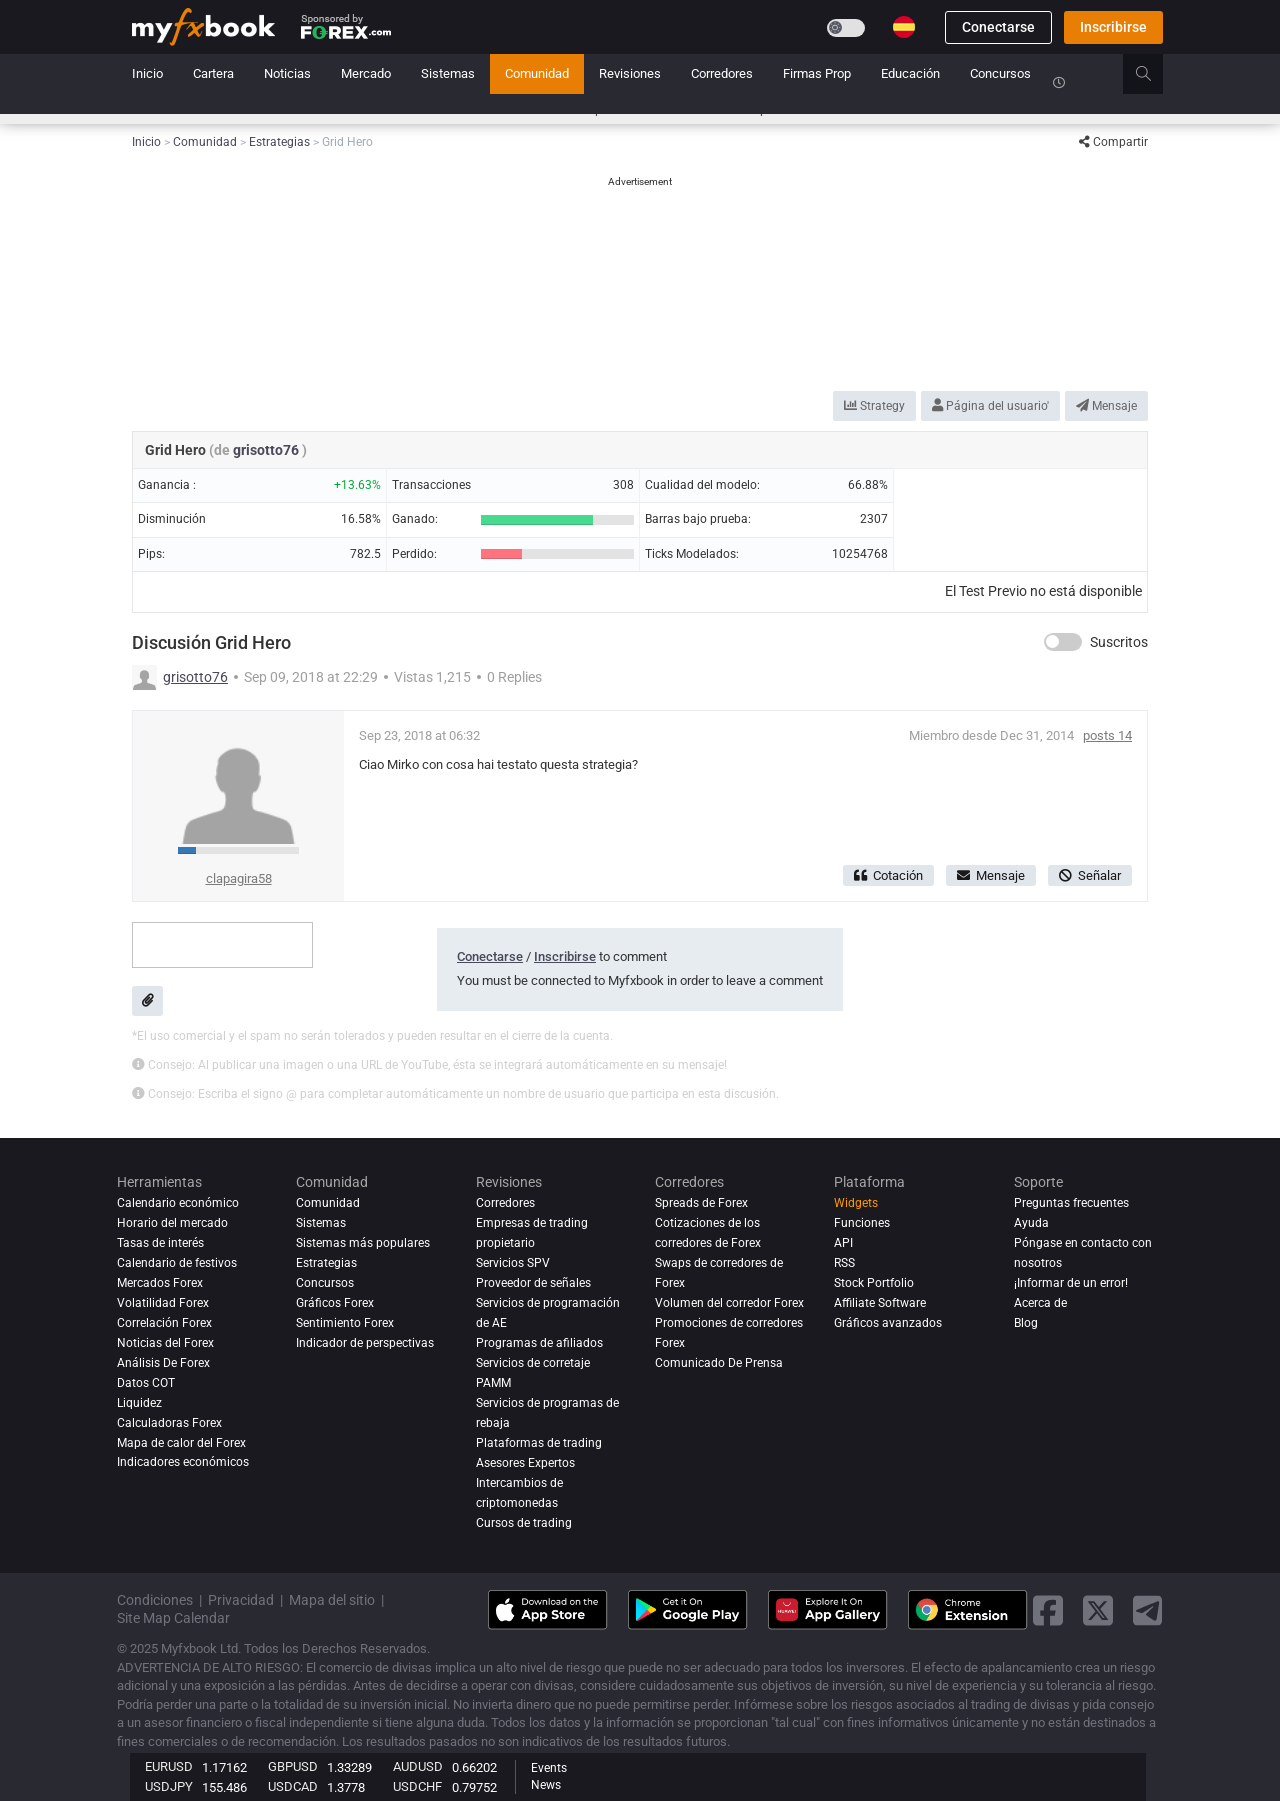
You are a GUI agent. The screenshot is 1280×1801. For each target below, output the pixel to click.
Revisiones (630, 73)
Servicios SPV (513, 1263)
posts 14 (1107, 735)
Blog (1026, 1323)
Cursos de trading (524, 1523)
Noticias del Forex (165, 1343)
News (546, 1785)
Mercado (366, 73)
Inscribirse (1113, 27)
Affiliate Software (880, 1303)
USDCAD (293, 1786)
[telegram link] (1148, 1610)
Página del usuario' (990, 406)
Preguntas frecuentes (1071, 1203)
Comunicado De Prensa (719, 1363)
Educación (910, 73)
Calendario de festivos (177, 1263)
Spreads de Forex (701, 1203)
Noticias (287, 73)
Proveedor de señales (533, 1283)
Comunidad (537, 73)
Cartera (213, 73)
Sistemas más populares (363, 1243)
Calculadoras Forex (169, 1423)
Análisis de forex (163, 1363)
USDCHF (417, 1786)
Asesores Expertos (525, 1463)
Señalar (1090, 875)
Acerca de (1040, 1303)
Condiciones (155, 1600)
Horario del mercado (172, 1223)
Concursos (1000, 73)
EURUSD (169, 1766)
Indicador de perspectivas (365, 1343)
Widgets (856, 1203)
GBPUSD (293, 1766)
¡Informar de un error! (1071, 1283)
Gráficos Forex (335, 1303)
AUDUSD (418, 1766)
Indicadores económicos (183, 1462)
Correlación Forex (164, 1323)
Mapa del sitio (332, 1600)
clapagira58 (239, 878)
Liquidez (139, 1403)
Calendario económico (178, 1203)
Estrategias (326, 1263)
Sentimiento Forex (345, 1323)
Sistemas (448, 73)
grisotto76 (267, 450)
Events (549, 1768)
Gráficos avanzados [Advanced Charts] (888, 1323)
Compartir (1113, 142)
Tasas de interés (160, 1243)
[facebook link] (1048, 1610)
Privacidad (241, 1600)
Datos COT (146, 1383)
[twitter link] (1098, 1610)
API (843, 1243)
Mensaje (1106, 406)
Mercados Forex (160, 1283)
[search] (1154, 74)
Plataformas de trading (539, 1443)
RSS (844, 1263)
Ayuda (1031, 1223)
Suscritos (1119, 642)
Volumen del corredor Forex (729, 1303)
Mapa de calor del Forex (181, 1443)
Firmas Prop (817, 73)
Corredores (722, 73)
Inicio (147, 73)
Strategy (874, 406)
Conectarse (998, 27)
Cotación (888, 875)
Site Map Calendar (173, 1618)
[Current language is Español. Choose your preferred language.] (904, 27)
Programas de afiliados (539, 1343)
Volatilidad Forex (163, 1303)
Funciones (862, 1223)
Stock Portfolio (874, 1283)
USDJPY (169, 1786)
